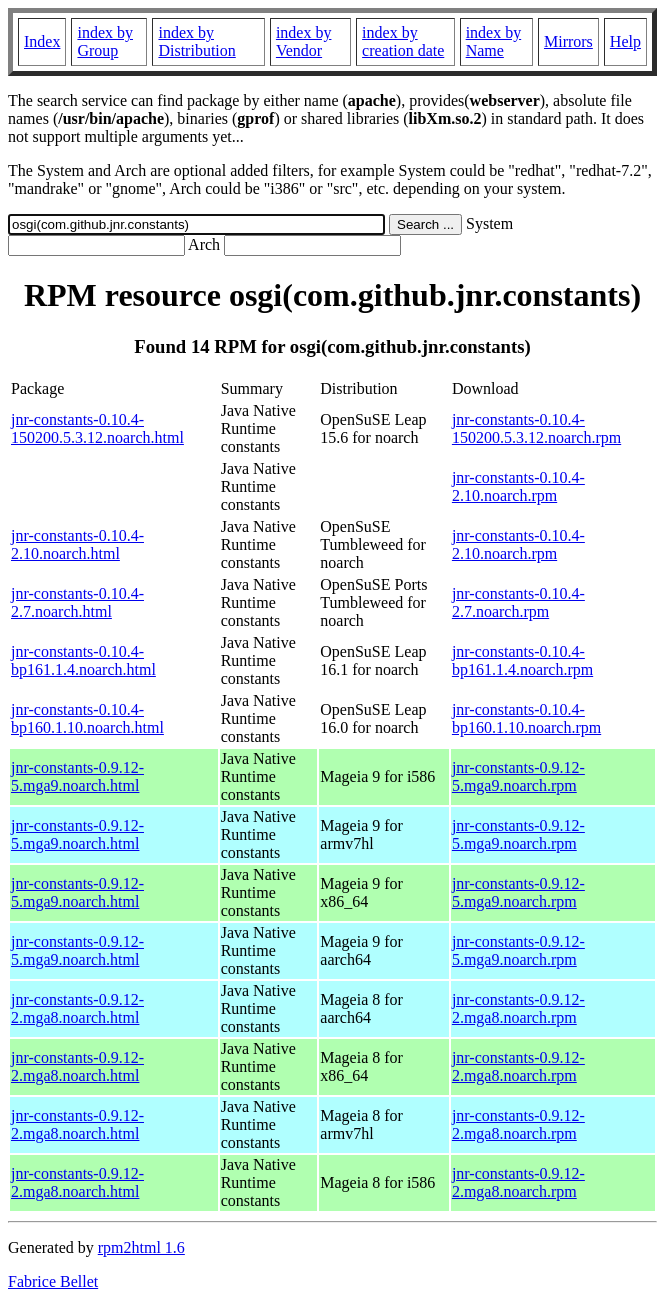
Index (42, 41)
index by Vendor (304, 41)
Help (625, 41)
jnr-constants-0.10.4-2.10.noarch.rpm (518, 486)
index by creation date (403, 41)
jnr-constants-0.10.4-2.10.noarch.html (77, 544)
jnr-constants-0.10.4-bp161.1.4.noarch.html (83, 660)
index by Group (105, 41)
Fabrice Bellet (53, 1281)
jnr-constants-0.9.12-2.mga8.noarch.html (77, 1008)
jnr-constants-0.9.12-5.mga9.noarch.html (77, 776)
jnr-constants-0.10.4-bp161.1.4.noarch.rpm (522, 660)
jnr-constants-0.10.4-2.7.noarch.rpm (518, 602)
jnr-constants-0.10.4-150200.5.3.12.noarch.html (97, 428)
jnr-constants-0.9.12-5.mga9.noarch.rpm (518, 776)
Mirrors (568, 41)
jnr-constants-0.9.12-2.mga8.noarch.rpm (518, 1008)
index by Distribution (196, 41)
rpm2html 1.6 (141, 1247)
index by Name (494, 41)
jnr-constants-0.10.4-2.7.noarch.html (77, 602)
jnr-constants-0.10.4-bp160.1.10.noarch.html (87, 718)
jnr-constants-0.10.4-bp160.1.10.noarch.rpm (526, 718)
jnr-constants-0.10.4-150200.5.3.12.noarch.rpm (536, 428)
